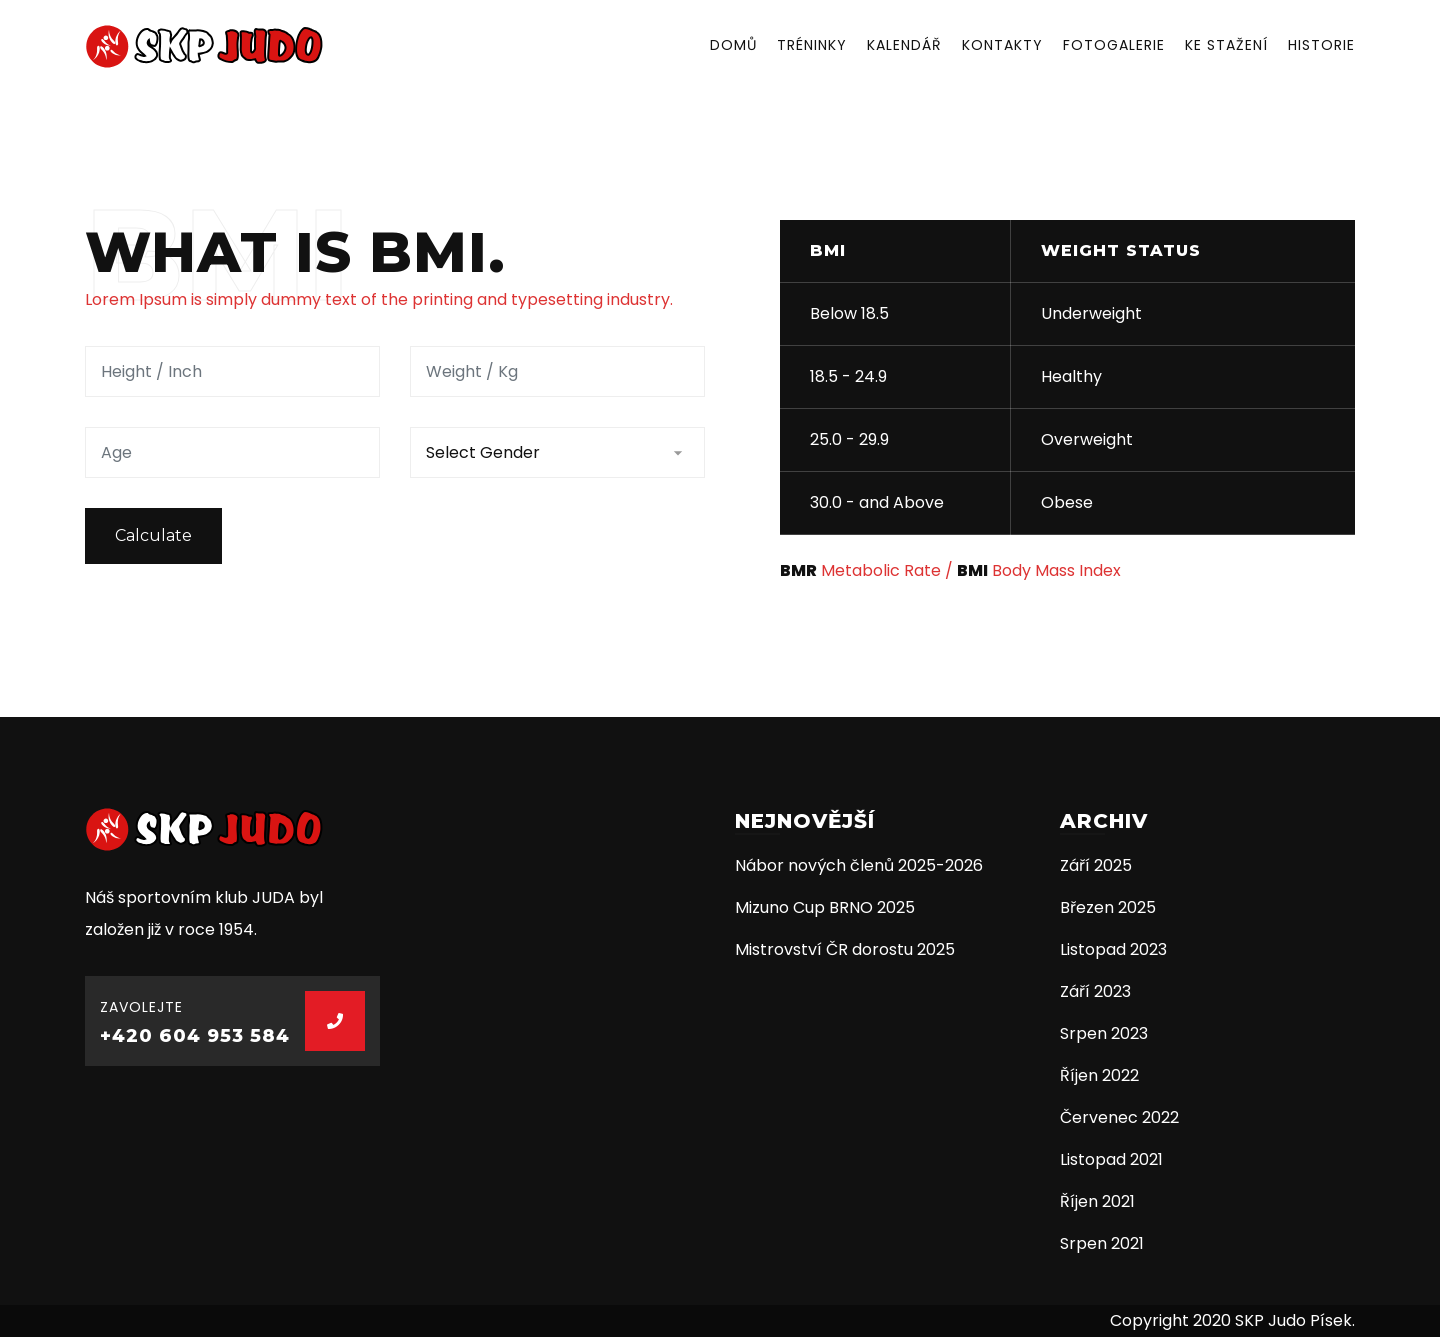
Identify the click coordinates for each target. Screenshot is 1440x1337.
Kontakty (1002, 45)
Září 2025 (1096, 865)
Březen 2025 (1108, 907)
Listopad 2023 (1113, 949)
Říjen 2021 (1097, 1201)
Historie (1321, 45)
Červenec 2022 (1119, 1117)
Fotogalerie (1114, 45)
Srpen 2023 (1104, 1033)
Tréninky (812, 45)
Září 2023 (1095, 991)
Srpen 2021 (1102, 1243)
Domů (733, 45)
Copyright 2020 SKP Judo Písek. (1232, 1320)
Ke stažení (1226, 45)
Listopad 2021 (1111, 1159)
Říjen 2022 (1099, 1075)
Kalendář (904, 45)
